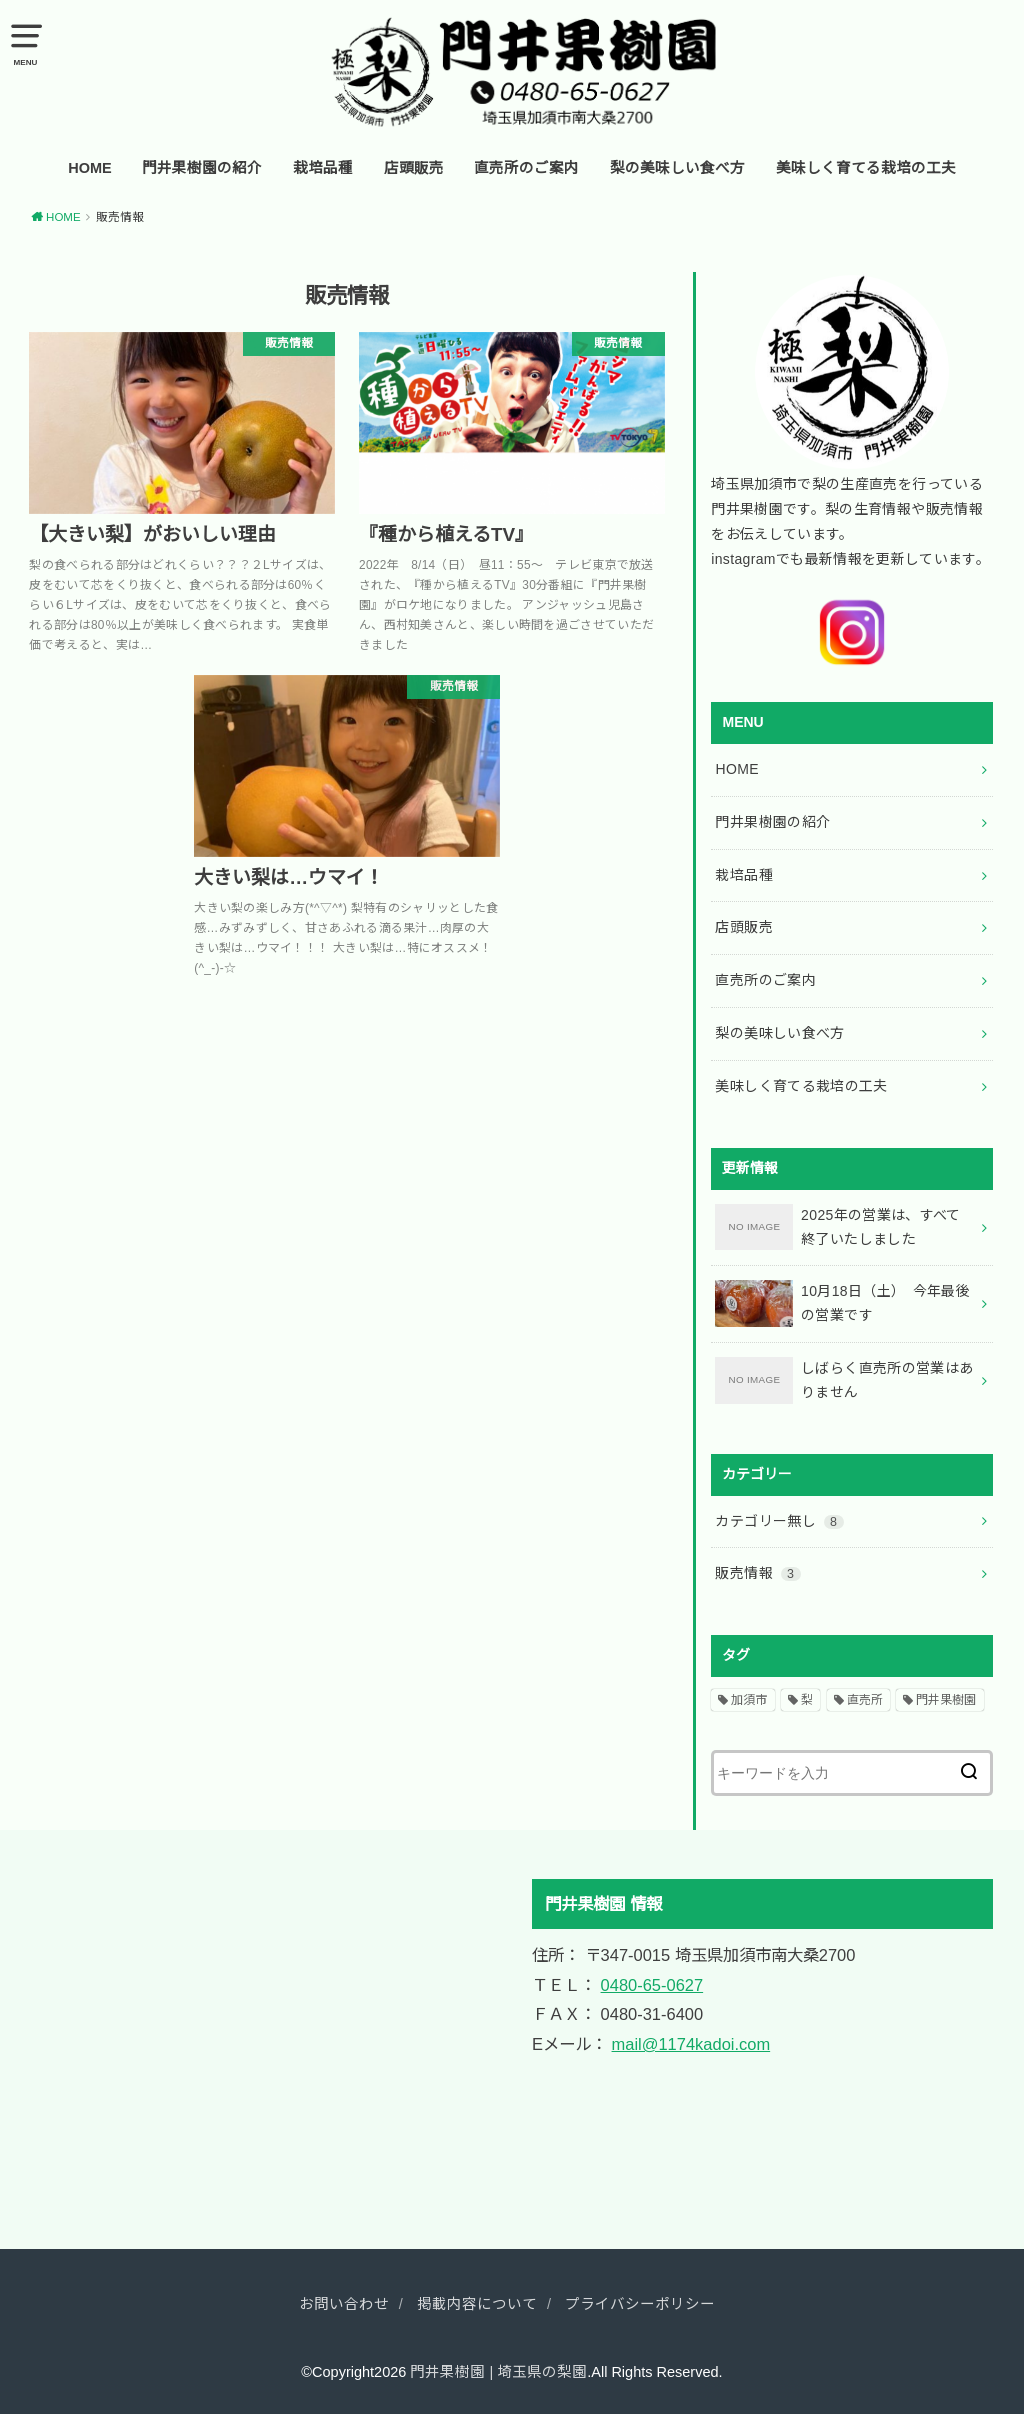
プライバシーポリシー (640, 2304)
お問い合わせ (344, 2304)
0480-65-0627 (652, 1985)
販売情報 (757, 1573)
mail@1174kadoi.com (691, 2044)
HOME (90, 168)
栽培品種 (323, 168)
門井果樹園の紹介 (202, 168)
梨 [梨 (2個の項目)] (807, 1700)
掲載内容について (477, 2304)
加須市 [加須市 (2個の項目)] (749, 1700)
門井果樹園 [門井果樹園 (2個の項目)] (946, 1700)
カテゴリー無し (779, 1521)
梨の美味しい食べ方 (677, 168)
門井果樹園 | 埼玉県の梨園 (498, 2372)
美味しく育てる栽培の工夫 (866, 168)
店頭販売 (414, 168)
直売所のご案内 (526, 168)
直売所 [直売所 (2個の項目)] (865, 1700)
